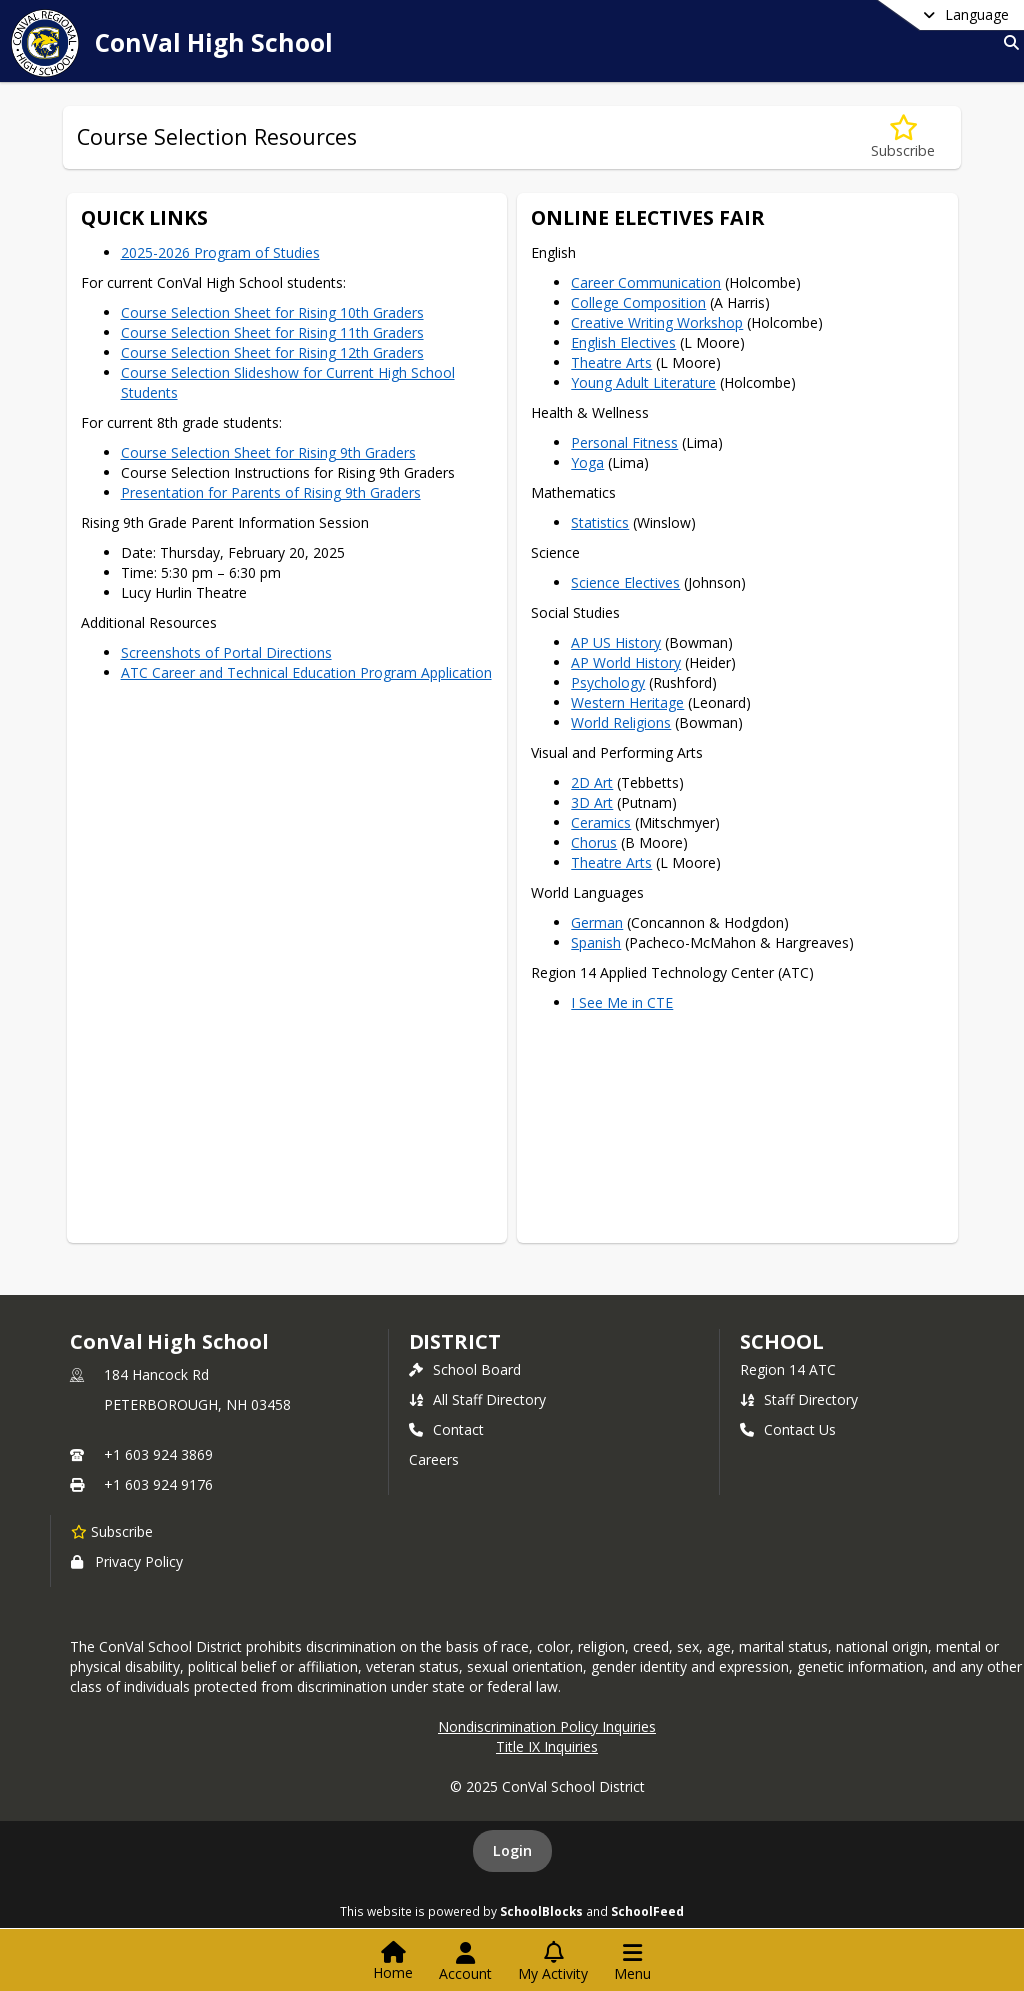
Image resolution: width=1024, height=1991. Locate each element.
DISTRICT (455, 1341)
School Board (465, 1369)
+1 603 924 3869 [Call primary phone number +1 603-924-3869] (158, 1454)
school (781, 1341)
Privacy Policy (127, 1561)
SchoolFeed (647, 1911)
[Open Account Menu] (465, 1962)
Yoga (587, 462)
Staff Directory (799, 1399)
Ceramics (601, 822)
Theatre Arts (611, 362)
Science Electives (625, 582)
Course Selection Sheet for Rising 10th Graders (272, 312)
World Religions (621, 722)
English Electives (623, 342)
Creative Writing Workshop (657, 322)
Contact (446, 1429)
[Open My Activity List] (553, 1962)
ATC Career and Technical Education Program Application (306, 672)
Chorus (594, 842)
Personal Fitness (624, 442)
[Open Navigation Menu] (632, 1962)
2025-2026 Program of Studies (220, 252)
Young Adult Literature (643, 382)
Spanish (596, 942)
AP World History (626, 662)
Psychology (608, 682)
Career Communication (646, 282)
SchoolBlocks (541, 1911)
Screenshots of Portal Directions (226, 652)
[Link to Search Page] (1007, 42)
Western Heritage (627, 702)
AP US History (616, 642)
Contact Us (788, 1429)
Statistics (600, 522)
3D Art (592, 802)
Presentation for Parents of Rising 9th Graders (271, 492)
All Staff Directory (477, 1399)
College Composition (638, 302)
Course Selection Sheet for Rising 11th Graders (272, 332)
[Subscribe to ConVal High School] (112, 1531)
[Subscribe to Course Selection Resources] (903, 137)
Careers (434, 1459)
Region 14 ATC (788, 1369)
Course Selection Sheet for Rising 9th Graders (268, 452)
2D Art (592, 782)
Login (512, 1850)
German (597, 922)
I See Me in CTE (622, 1002)
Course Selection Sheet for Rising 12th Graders (272, 352)
